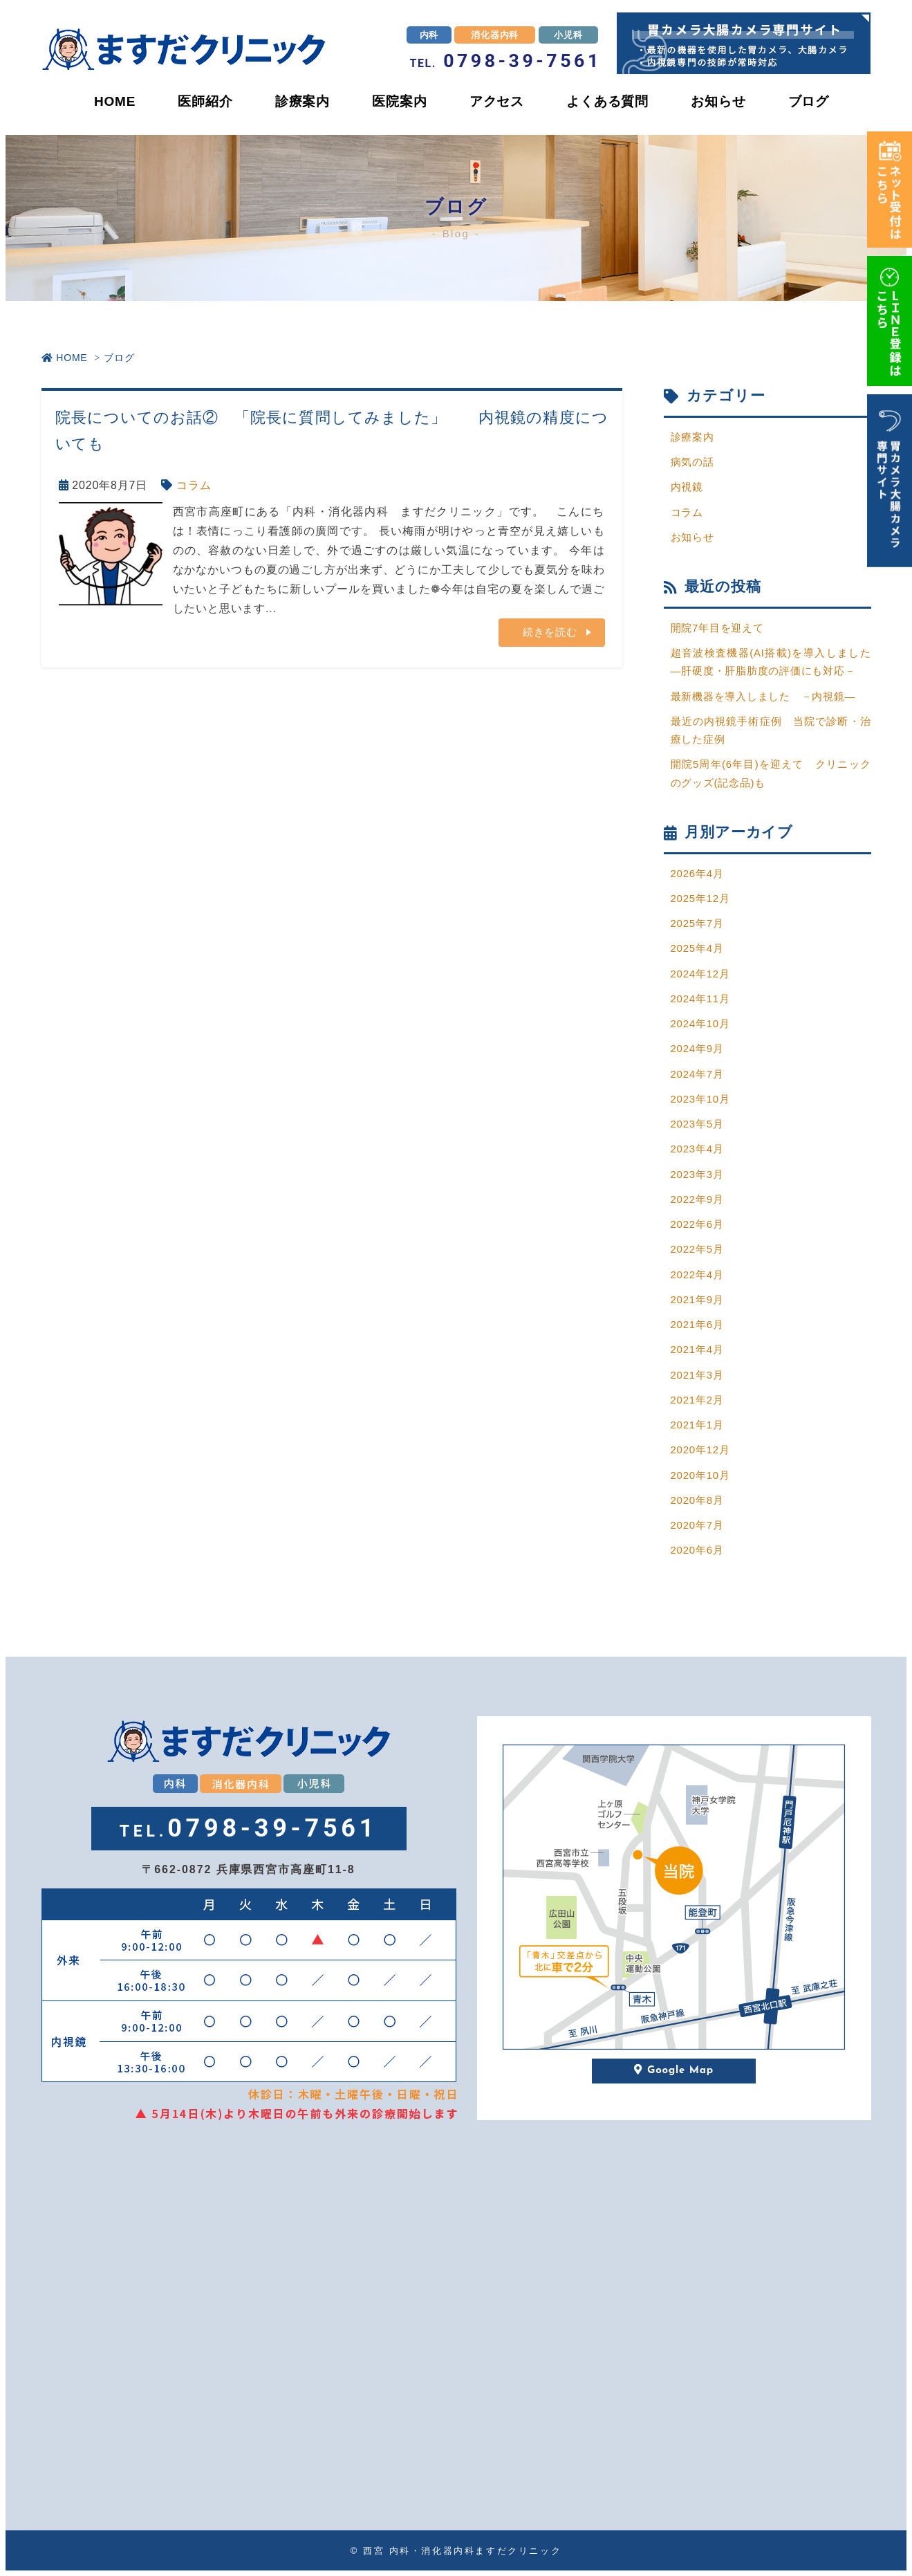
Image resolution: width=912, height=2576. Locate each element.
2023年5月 (697, 1124)
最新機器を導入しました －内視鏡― (764, 696)
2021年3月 (697, 1375)
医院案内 (399, 101)
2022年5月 (697, 1249)
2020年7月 (697, 1525)
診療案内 (302, 101)
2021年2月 (697, 1400)
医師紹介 (205, 101)
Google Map (674, 2071)
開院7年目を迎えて (718, 628)
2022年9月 (697, 1199)
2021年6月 (697, 1324)
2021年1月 (697, 1424)
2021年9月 (697, 1299)
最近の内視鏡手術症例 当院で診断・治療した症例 (771, 730)
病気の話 (692, 462)
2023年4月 (697, 1148)
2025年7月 (697, 923)
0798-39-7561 (506, 61)
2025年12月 (700, 898)
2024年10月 (700, 1023)
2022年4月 (697, 1274)
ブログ (808, 101)
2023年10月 (700, 1099)
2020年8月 (697, 1500)
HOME (115, 101)
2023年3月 (697, 1174)
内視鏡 (687, 487)
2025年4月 (697, 948)
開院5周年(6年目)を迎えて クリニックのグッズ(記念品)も (771, 773)
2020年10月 (700, 1475)
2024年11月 (700, 998)
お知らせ (718, 101)
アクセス (496, 101)
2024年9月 (697, 1048)
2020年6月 (697, 1550)
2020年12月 (700, 1449)
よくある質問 (607, 101)
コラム (193, 485)
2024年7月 (697, 1074)
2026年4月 (697, 873)
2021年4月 (697, 1349)
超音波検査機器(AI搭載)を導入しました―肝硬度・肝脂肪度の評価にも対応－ (771, 662)
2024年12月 (700, 973)
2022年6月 (697, 1224)
